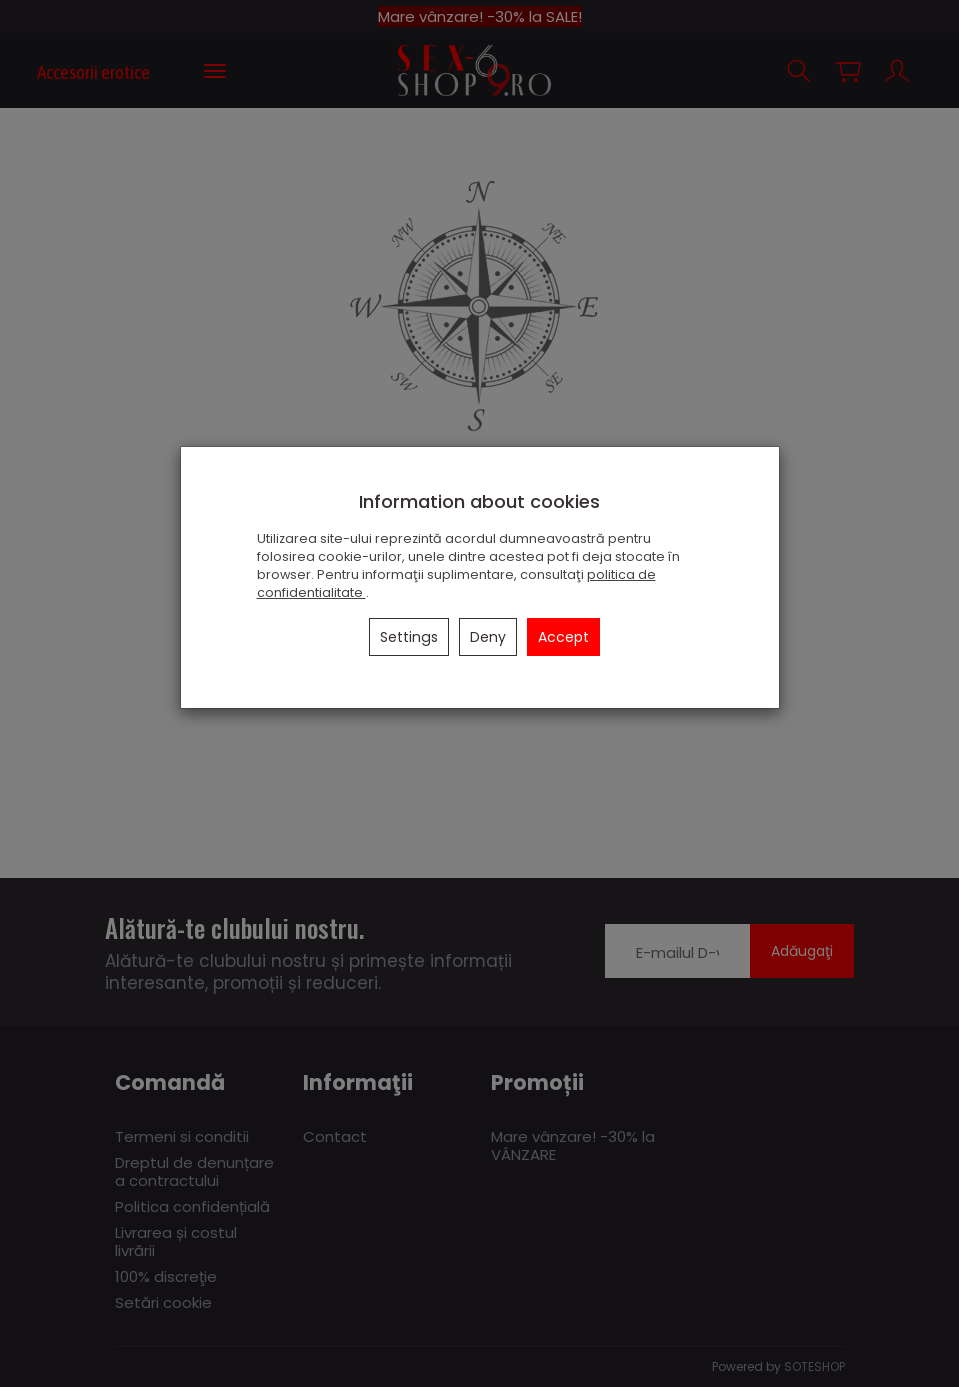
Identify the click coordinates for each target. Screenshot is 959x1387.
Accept (563, 637)
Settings (409, 637)
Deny (488, 637)
